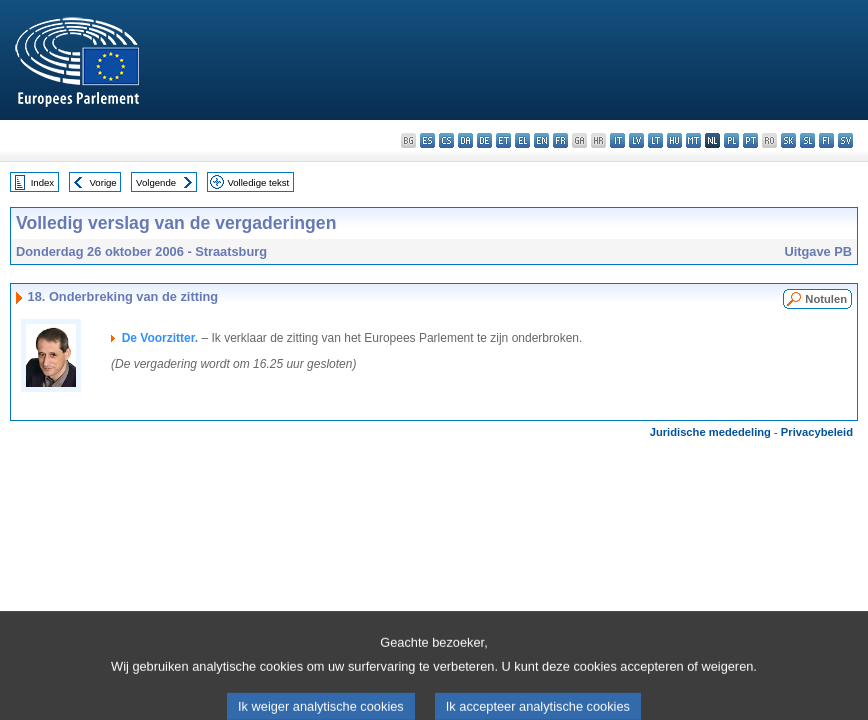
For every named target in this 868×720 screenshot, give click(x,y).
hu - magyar (674, 140)
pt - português (750, 140)
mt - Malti (693, 140)
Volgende (156, 182)
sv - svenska (845, 140)
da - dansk (465, 140)
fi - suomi (826, 140)
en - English (541, 140)
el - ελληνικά (522, 140)
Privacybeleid (817, 432)
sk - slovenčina (788, 140)
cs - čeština (446, 140)
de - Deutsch (484, 140)
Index (42, 182)
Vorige (103, 182)
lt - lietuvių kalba (655, 140)
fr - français (560, 140)
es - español (427, 140)
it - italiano (617, 140)
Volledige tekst (258, 182)
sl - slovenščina (807, 140)
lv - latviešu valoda (636, 140)
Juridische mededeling (710, 432)
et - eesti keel (503, 140)
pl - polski (731, 140)
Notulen (826, 299)
